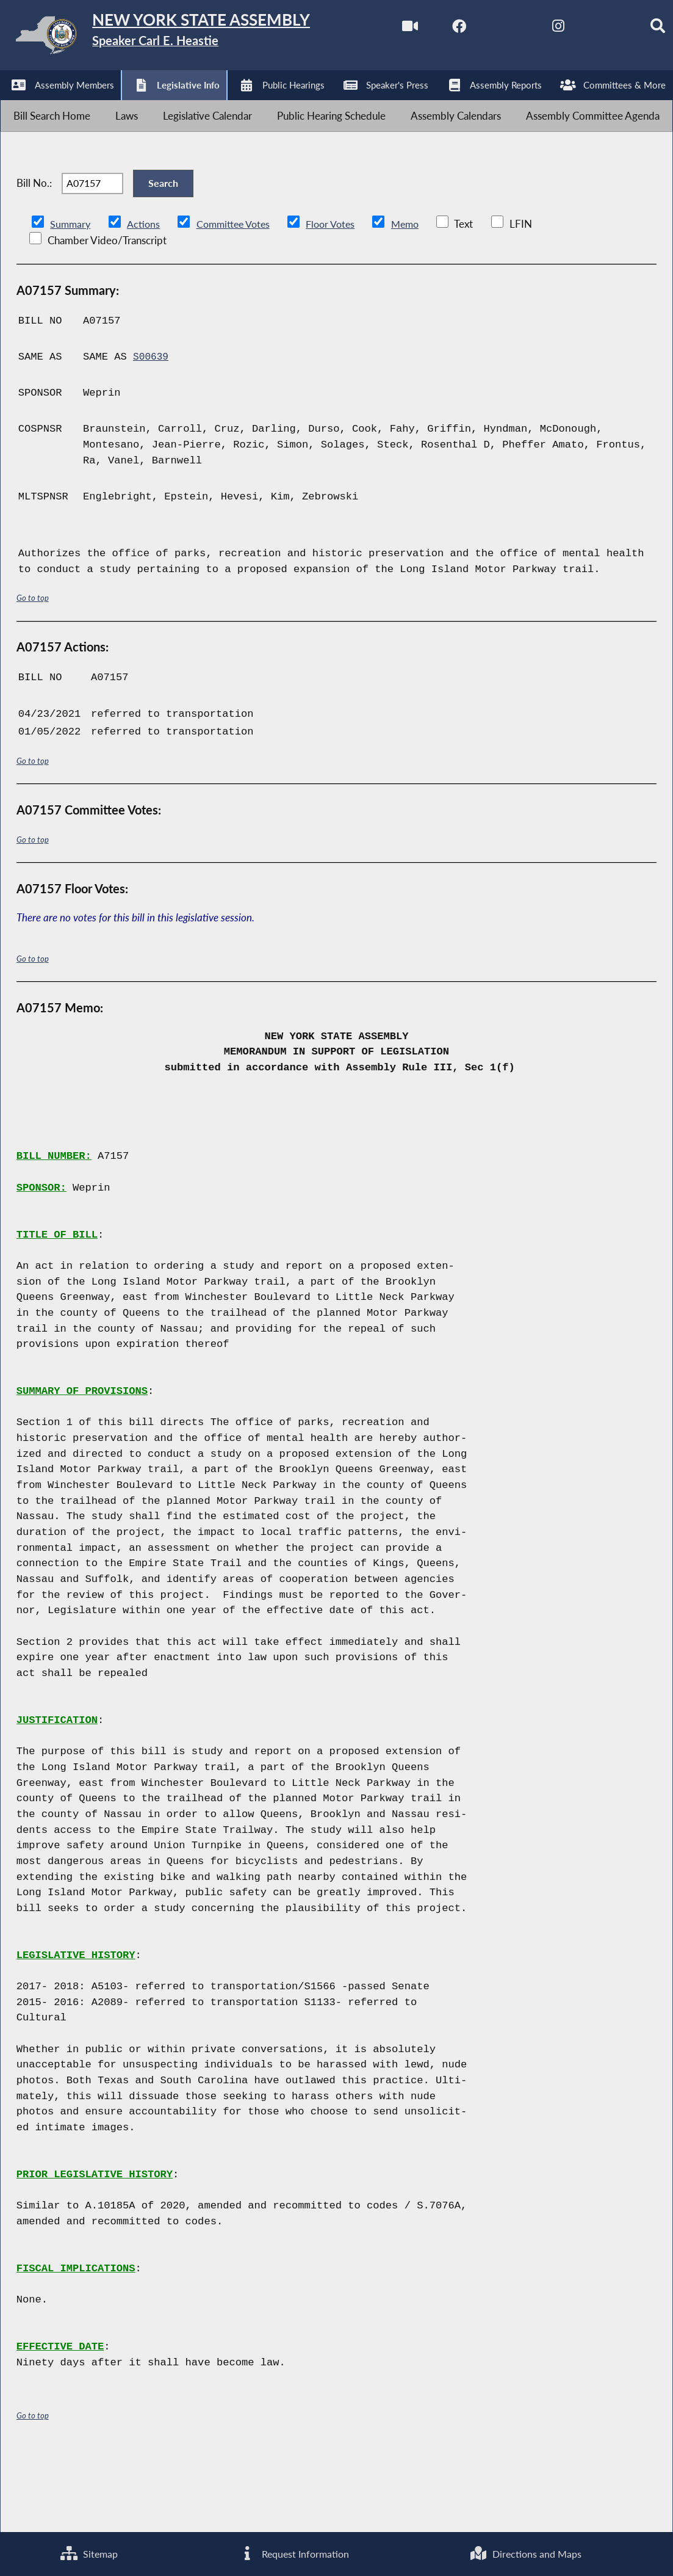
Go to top (32, 672)
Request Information (293, 2552)
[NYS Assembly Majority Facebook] (64, 105)
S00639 (152, 431)
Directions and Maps (525, 2552)
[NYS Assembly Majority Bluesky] (217, 105)
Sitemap (88, 2552)
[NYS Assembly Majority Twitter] (115, 105)
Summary (71, 298)
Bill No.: (34, 249)
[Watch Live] (13, 105)
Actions (145, 298)
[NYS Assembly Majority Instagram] (166, 105)
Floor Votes (340, 298)
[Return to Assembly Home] (189, 38)
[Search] (268, 105)
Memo (418, 298)
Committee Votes (238, 298)
